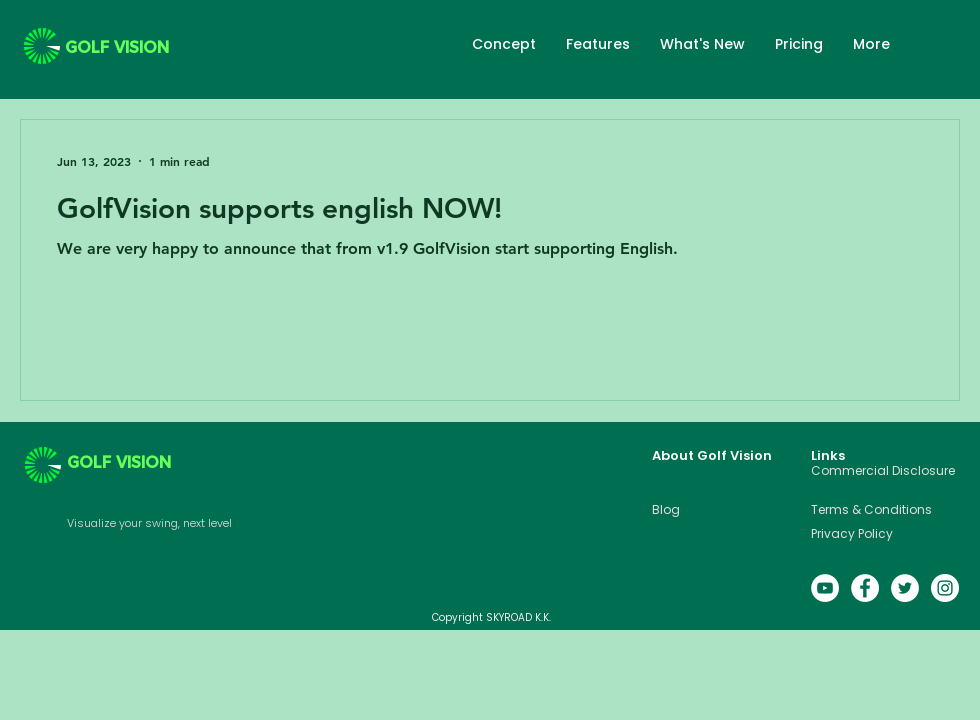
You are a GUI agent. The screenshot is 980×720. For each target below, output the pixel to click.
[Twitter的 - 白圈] (905, 588)
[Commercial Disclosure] (885, 471)
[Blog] (699, 510)
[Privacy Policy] (885, 534)
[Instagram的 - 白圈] (945, 588)
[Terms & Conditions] (885, 510)
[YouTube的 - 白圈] (825, 588)
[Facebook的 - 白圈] (865, 588)
